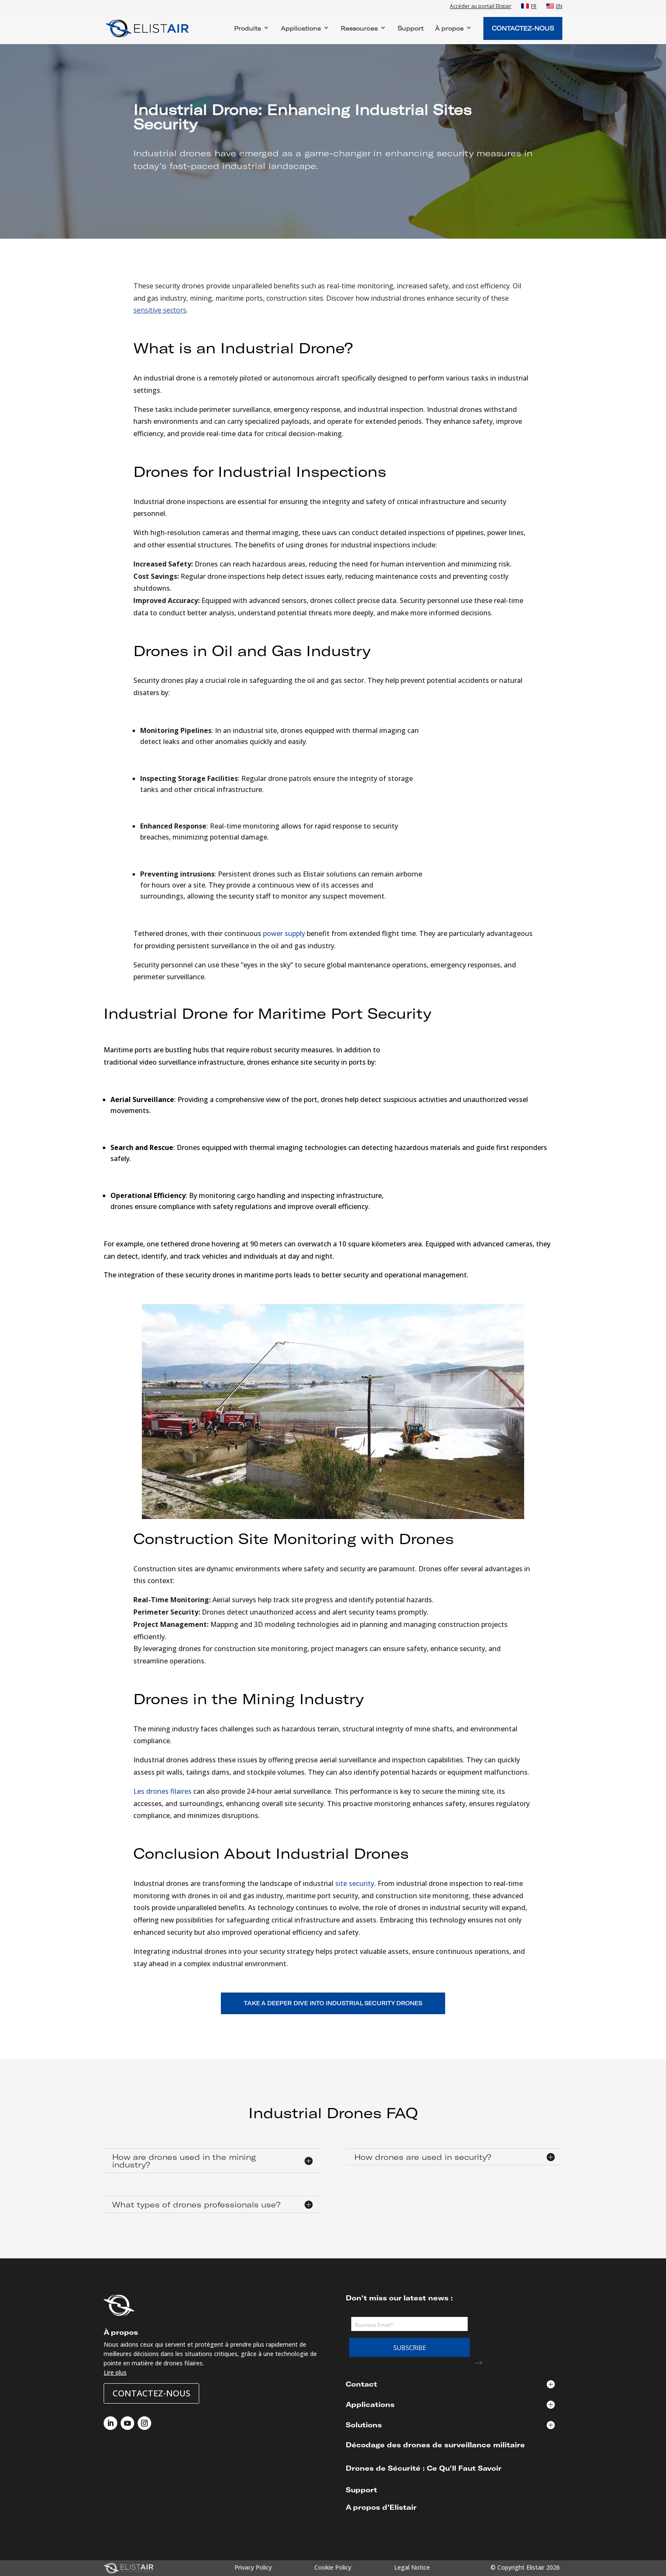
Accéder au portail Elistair (480, 7)
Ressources (359, 28)
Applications (301, 28)
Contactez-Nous (523, 28)
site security (354, 1883)
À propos (449, 28)
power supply (284, 933)
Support (410, 28)
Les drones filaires (162, 1791)
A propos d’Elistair (381, 2507)
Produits (247, 28)
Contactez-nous (151, 2393)
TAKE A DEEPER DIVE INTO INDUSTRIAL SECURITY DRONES (333, 2003)
